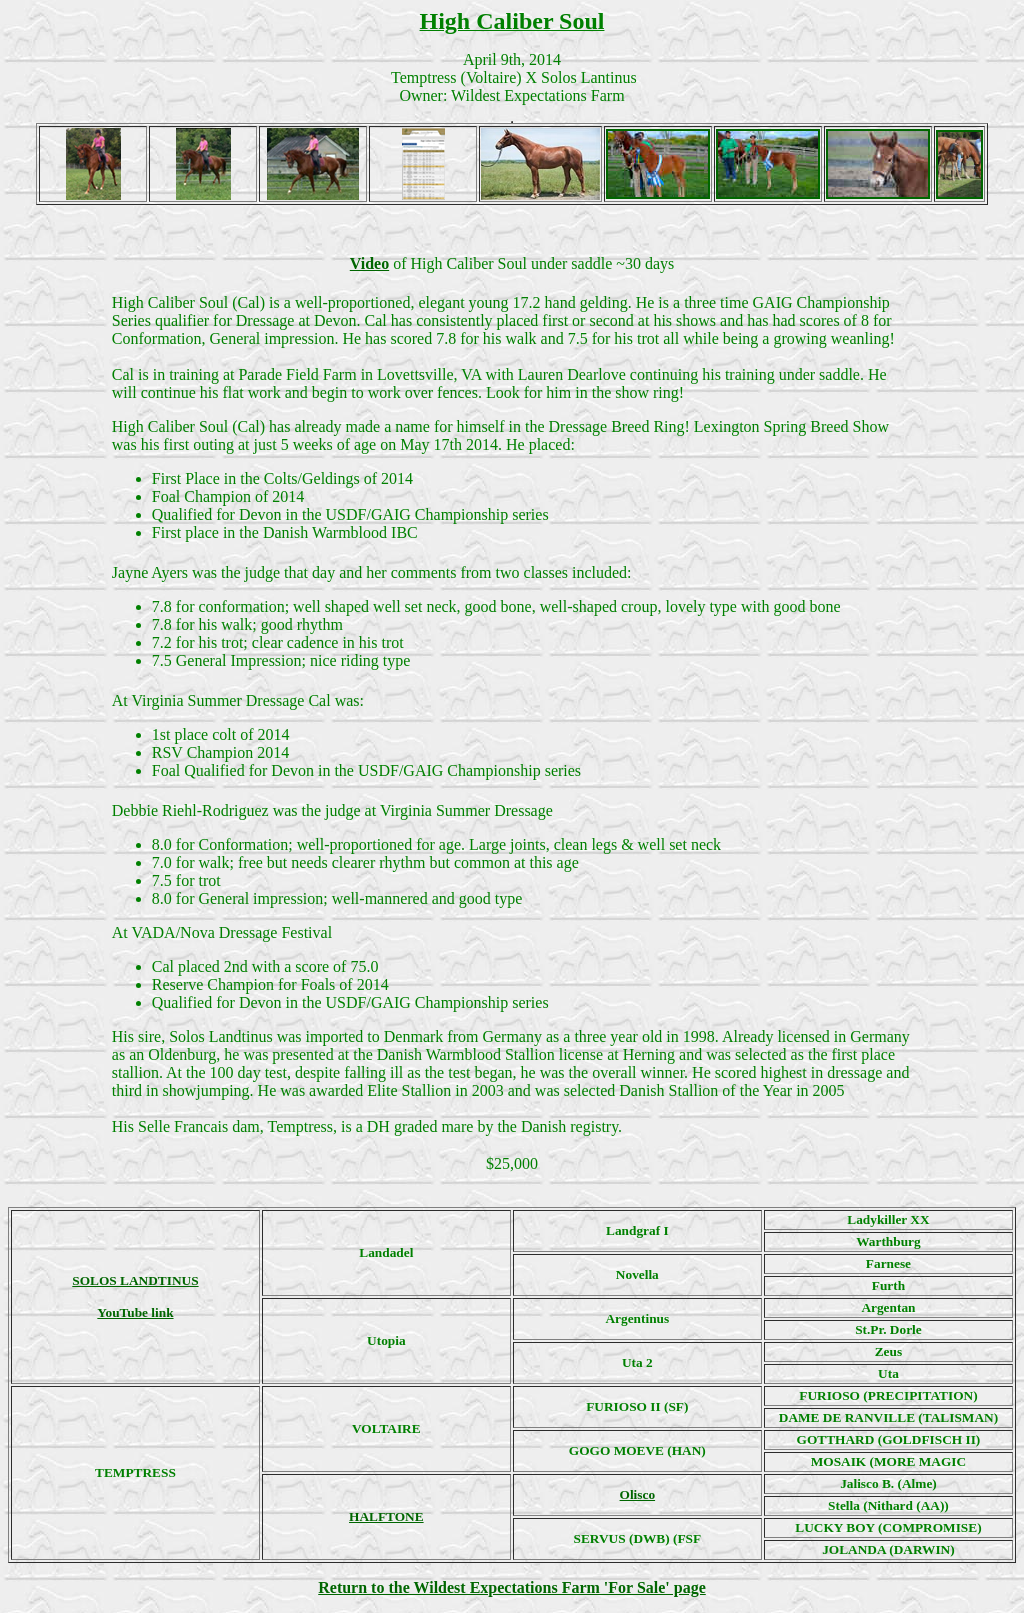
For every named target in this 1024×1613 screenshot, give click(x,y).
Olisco (638, 1494)
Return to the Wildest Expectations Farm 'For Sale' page (512, 1587)
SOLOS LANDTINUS (135, 1280)
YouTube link (135, 1312)
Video (369, 263)
